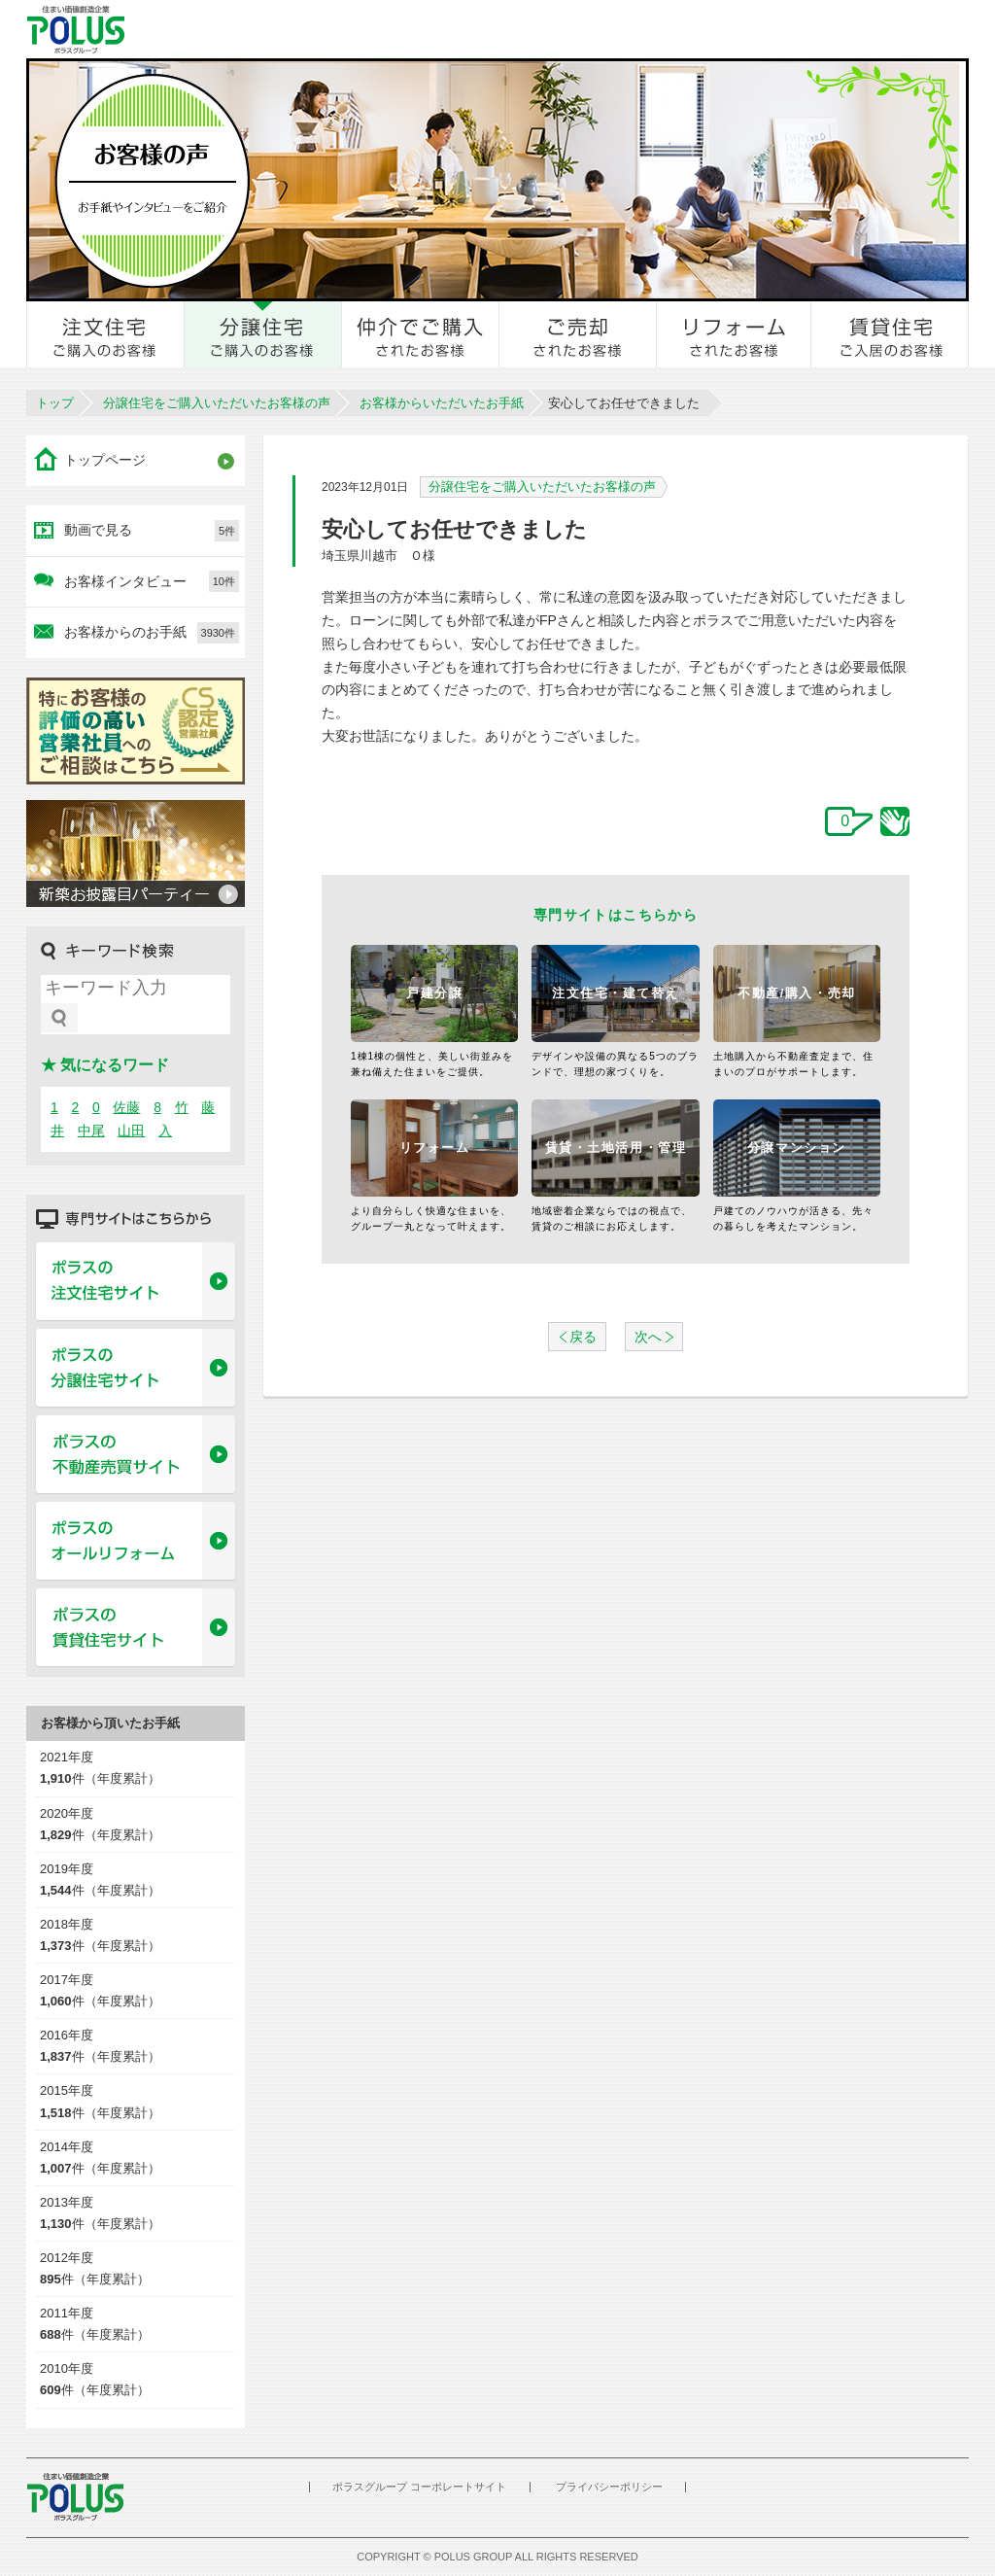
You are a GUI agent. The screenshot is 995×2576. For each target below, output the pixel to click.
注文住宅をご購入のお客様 (106, 334)
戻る (583, 1336)
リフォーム (434, 1147)
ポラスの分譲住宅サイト (135, 1369)
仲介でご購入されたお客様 (420, 334)
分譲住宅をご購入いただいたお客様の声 (216, 403)
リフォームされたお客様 (734, 334)
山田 (131, 1130)
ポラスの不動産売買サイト (135, 1455)
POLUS (74, 2496)
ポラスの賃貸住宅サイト (135, 1628)
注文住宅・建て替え (615, 993)
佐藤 (126, 1107)
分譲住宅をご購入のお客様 (263, 334)
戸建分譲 (434, 993)
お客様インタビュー (151, 581)
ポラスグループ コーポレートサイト (419, 2486)
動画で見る (151, 530)
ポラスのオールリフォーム (135, 1542)
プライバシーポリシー (609, 2486)
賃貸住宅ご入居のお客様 (890, 334)
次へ (648, 1336)
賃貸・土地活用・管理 (616, 1147)
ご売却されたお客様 (578, 334)
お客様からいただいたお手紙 (442, 403)
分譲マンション (796, 1147)
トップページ (105, 460)
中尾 (91, 1130)
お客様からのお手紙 (151, 633)
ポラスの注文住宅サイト (135, 1282)
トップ (55, 403)
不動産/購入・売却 (797, 993)
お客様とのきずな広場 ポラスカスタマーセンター (295, 29)
